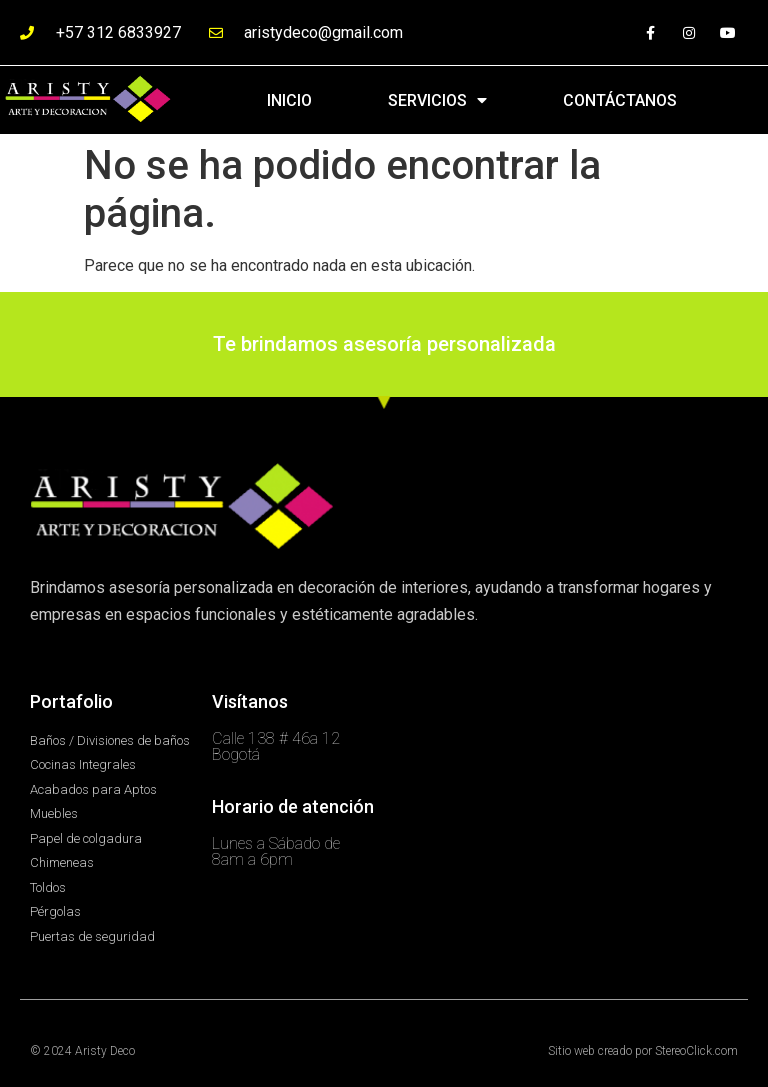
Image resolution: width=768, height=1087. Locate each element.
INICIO (289, 100)
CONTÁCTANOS (620, 100)
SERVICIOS (437, 100)
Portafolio (71, 701)
